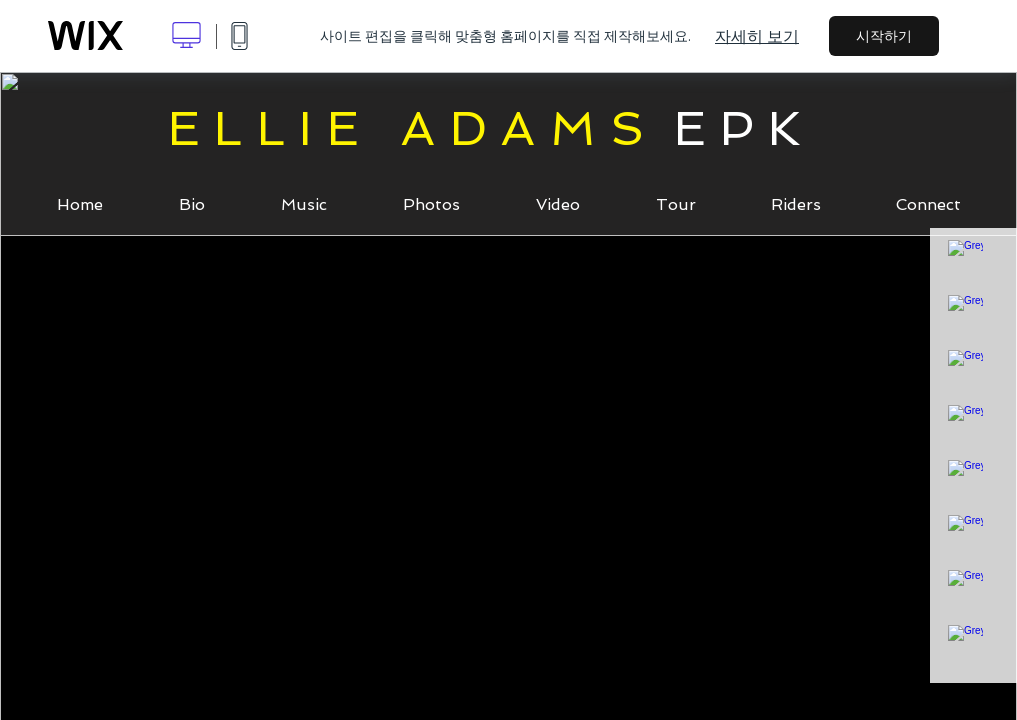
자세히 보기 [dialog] (757, 36)
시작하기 (884, 36)
